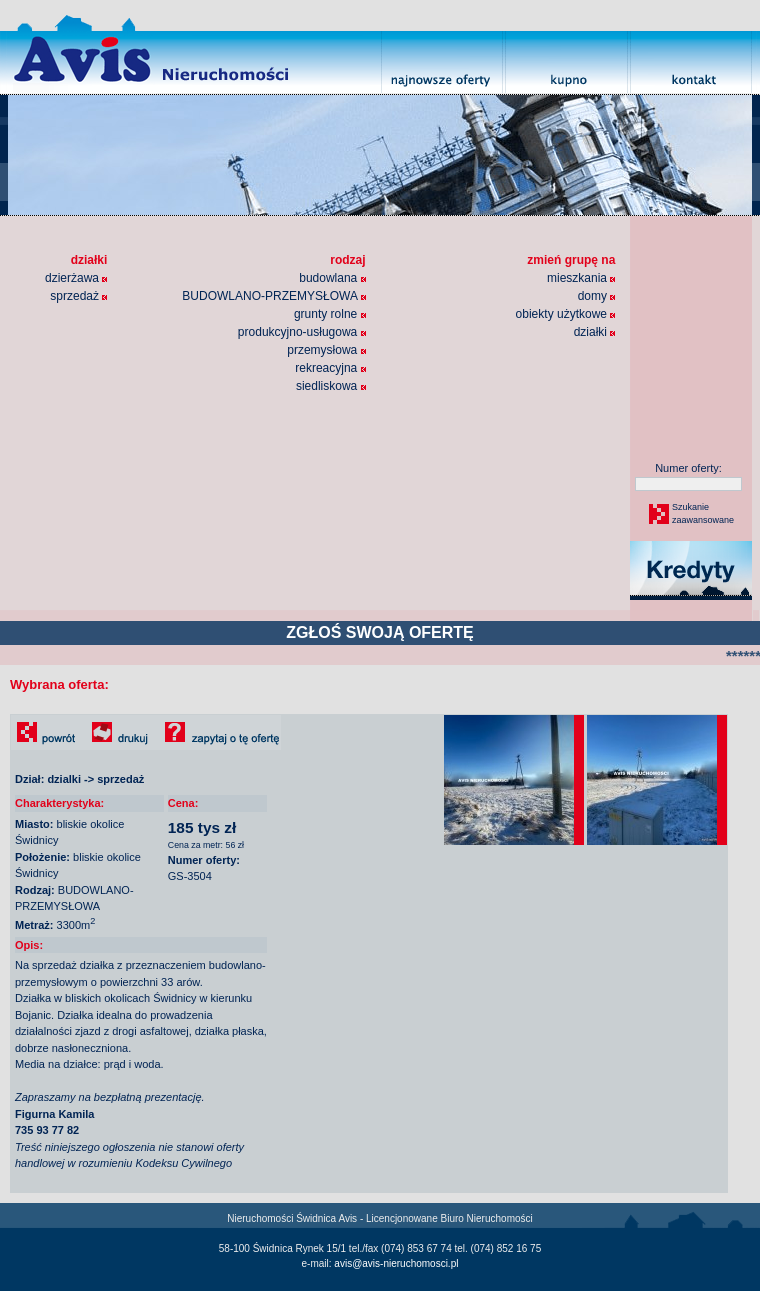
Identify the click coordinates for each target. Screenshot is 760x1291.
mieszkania (581, 278)
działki (595, 332)
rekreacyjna (330, 368)
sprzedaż (78, 296)
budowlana (332, 278)
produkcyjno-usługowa (302, 332)
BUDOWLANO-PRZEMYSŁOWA (273, 296)
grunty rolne (330, 314)
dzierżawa (76, 278)
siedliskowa (331, 386)
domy (597, 296)
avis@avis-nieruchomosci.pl (396, 1263)
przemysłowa (326, 350)
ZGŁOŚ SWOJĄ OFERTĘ (380, 632)
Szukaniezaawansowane (702, 514)
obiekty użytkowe (566, 314)
